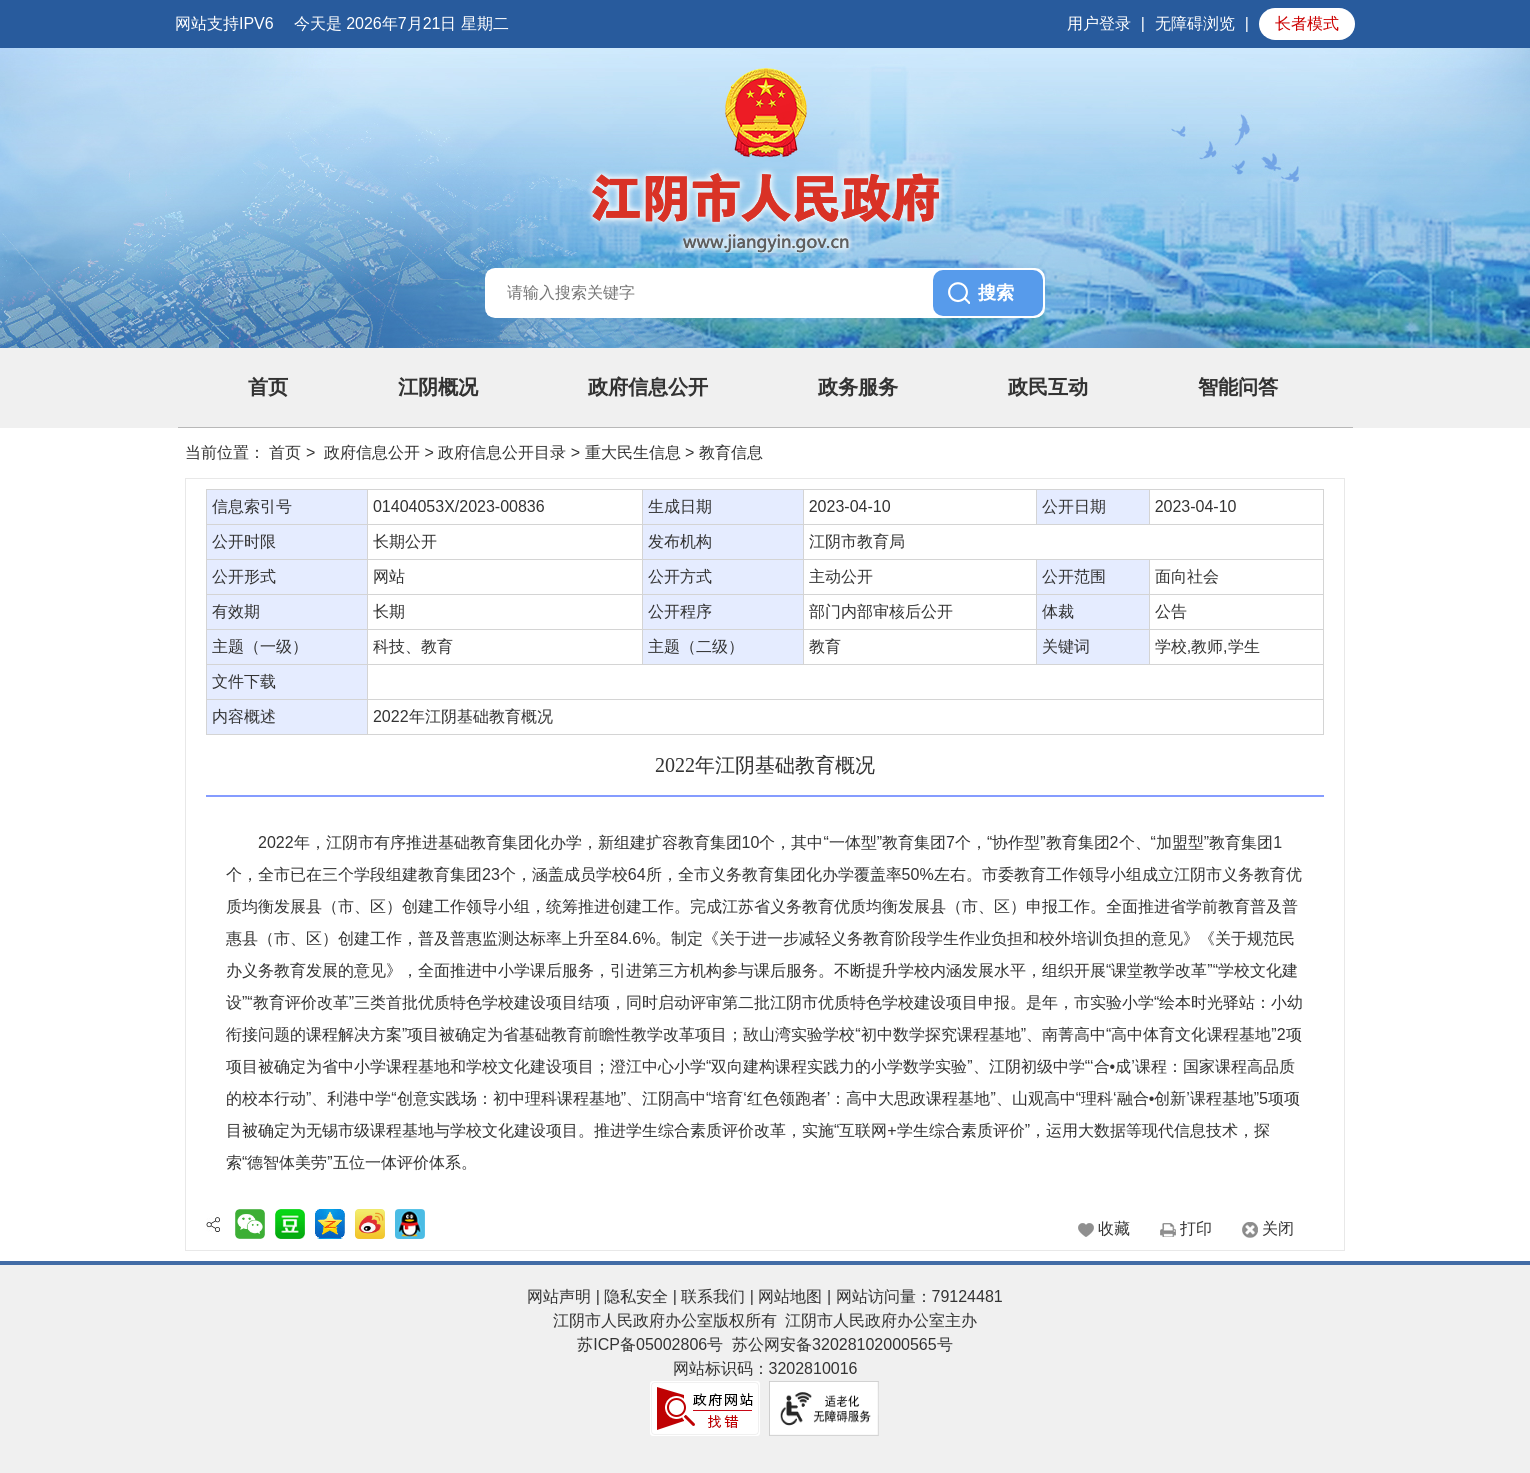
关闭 (1278, 1228)
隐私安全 (636, 1296)
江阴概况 (438, 387)
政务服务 (858, 387)
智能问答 (1238, 387)
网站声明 (559, 1296)
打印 (1196, 1228)
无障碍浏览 (1195, 23)
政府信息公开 (648, 387)
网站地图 (790, 1296)
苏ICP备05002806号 (650, 1344)
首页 (268, 387)
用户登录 (1099, 23)
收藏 (1114, 1228)
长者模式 (1307, 23)
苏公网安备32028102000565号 (842, 1344)
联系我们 (713, 1296)
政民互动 (1048, 387)
